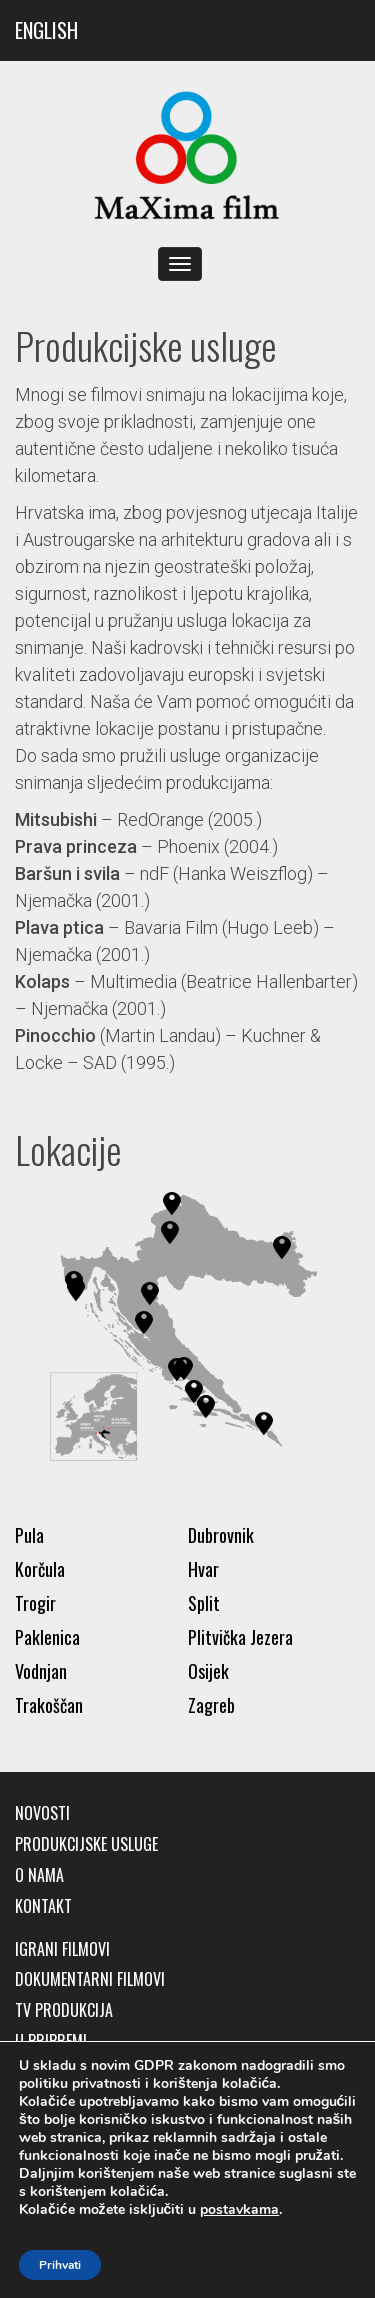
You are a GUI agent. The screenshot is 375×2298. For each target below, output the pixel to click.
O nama (39, 1875)
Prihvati (60, 2265)
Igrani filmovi (62, 1949)
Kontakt (43, 1906)
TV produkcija (64, 2010)
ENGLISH (46, 30)
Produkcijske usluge (86, 1844)
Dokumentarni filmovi (90, 1979)
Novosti (42, 1813)
